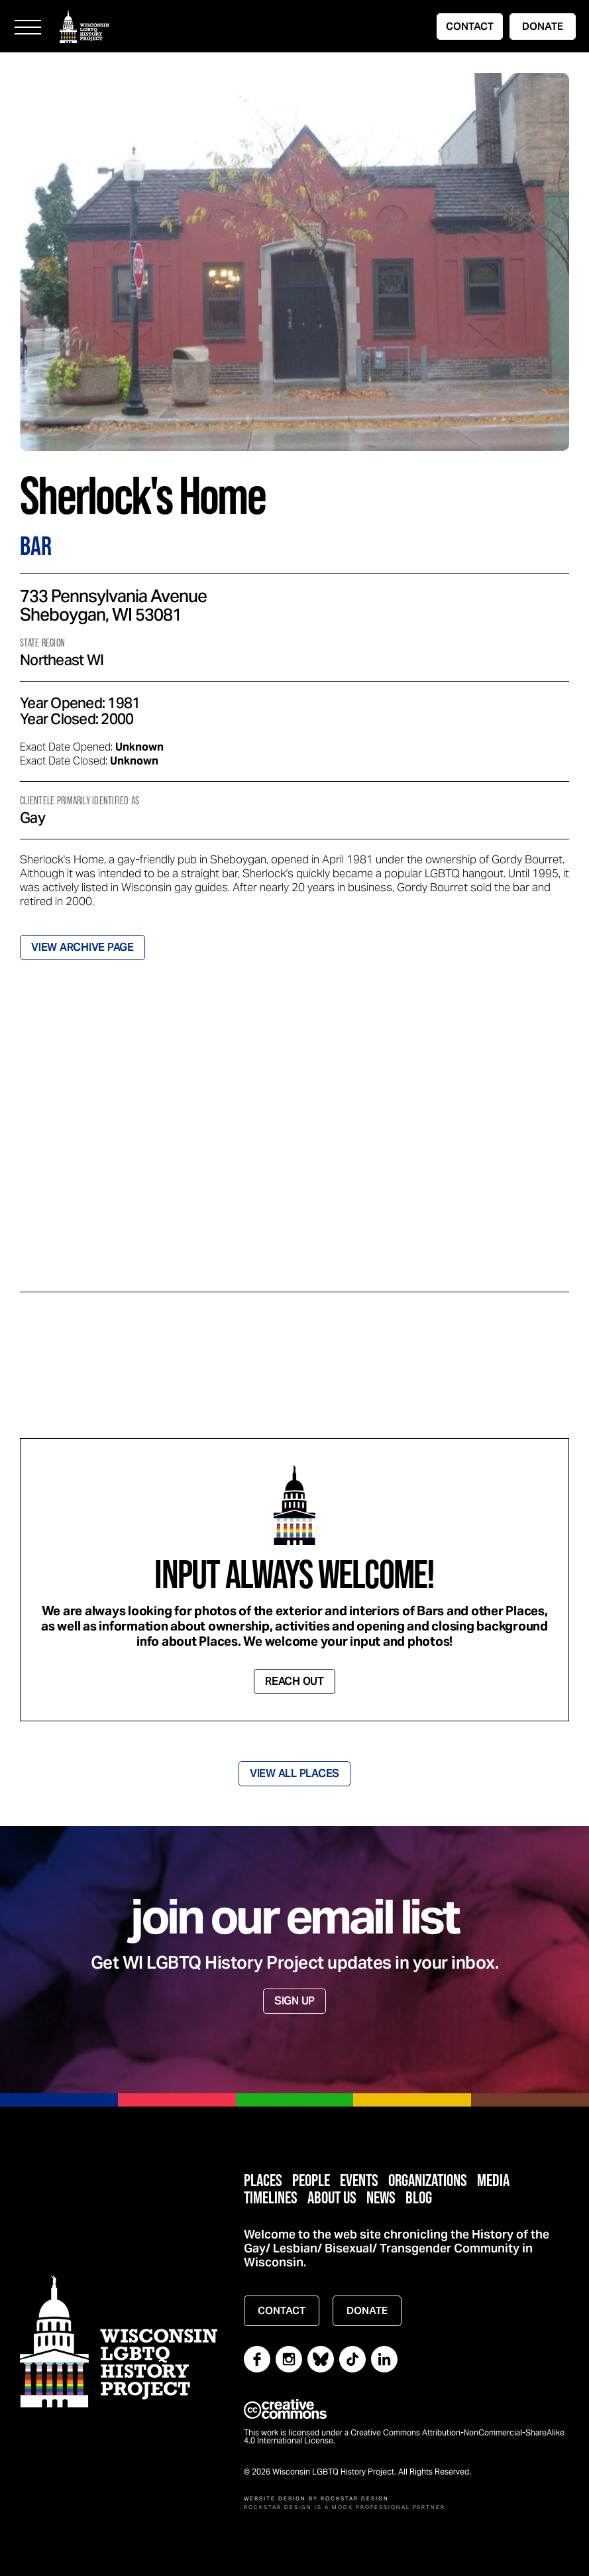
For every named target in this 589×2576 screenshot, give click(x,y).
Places (263, 2180)
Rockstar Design (355, 2498)
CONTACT (470, 26)
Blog (418, 2197)
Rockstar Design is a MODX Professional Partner (344, 2507)
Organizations (427, 2180)
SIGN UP (294, 2001)
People (311, 2180)
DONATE (542, 26)
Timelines (270, 2197)
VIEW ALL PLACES (294, 1773)
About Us (331, 2197)
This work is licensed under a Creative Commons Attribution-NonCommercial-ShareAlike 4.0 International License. (404, 2437)
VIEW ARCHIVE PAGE (82, 947)
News (381, 2197)
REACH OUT (294, 1681)
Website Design (275, 2498)
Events (359, 2180)
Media (493, 2180)
